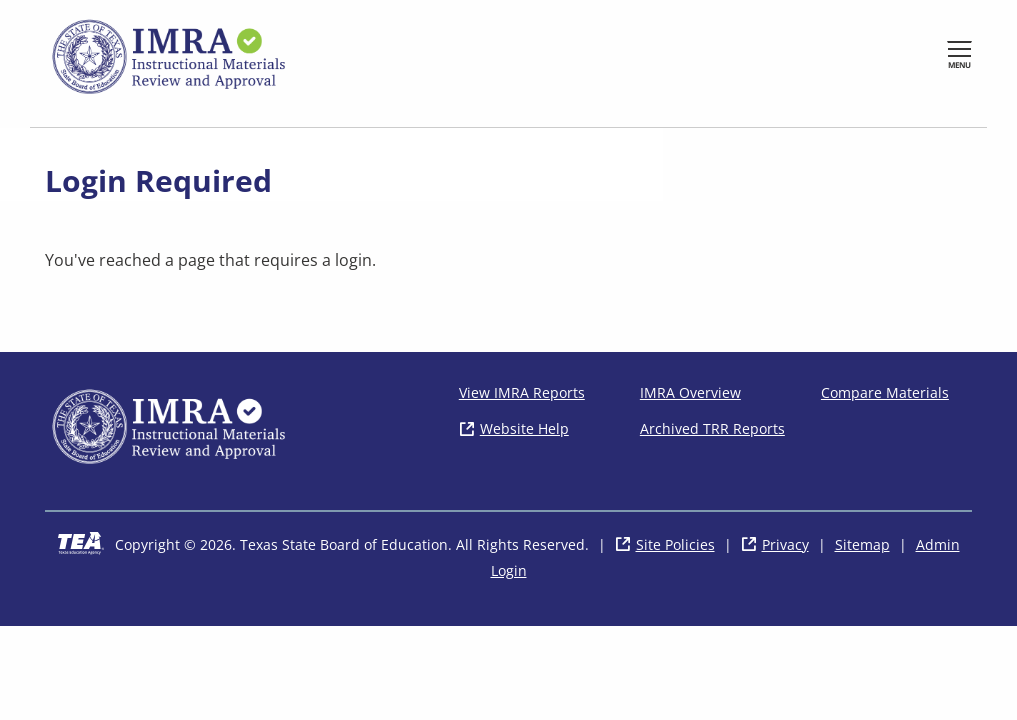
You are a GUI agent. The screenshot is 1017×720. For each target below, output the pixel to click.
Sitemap (862, 544)
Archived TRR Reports (712, 428)
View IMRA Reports (522, 392)
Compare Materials (885, 392)
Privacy (785, 544)
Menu (959, 64)
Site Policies (675, 544)
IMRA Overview (690, 392)
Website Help (524, 428)
